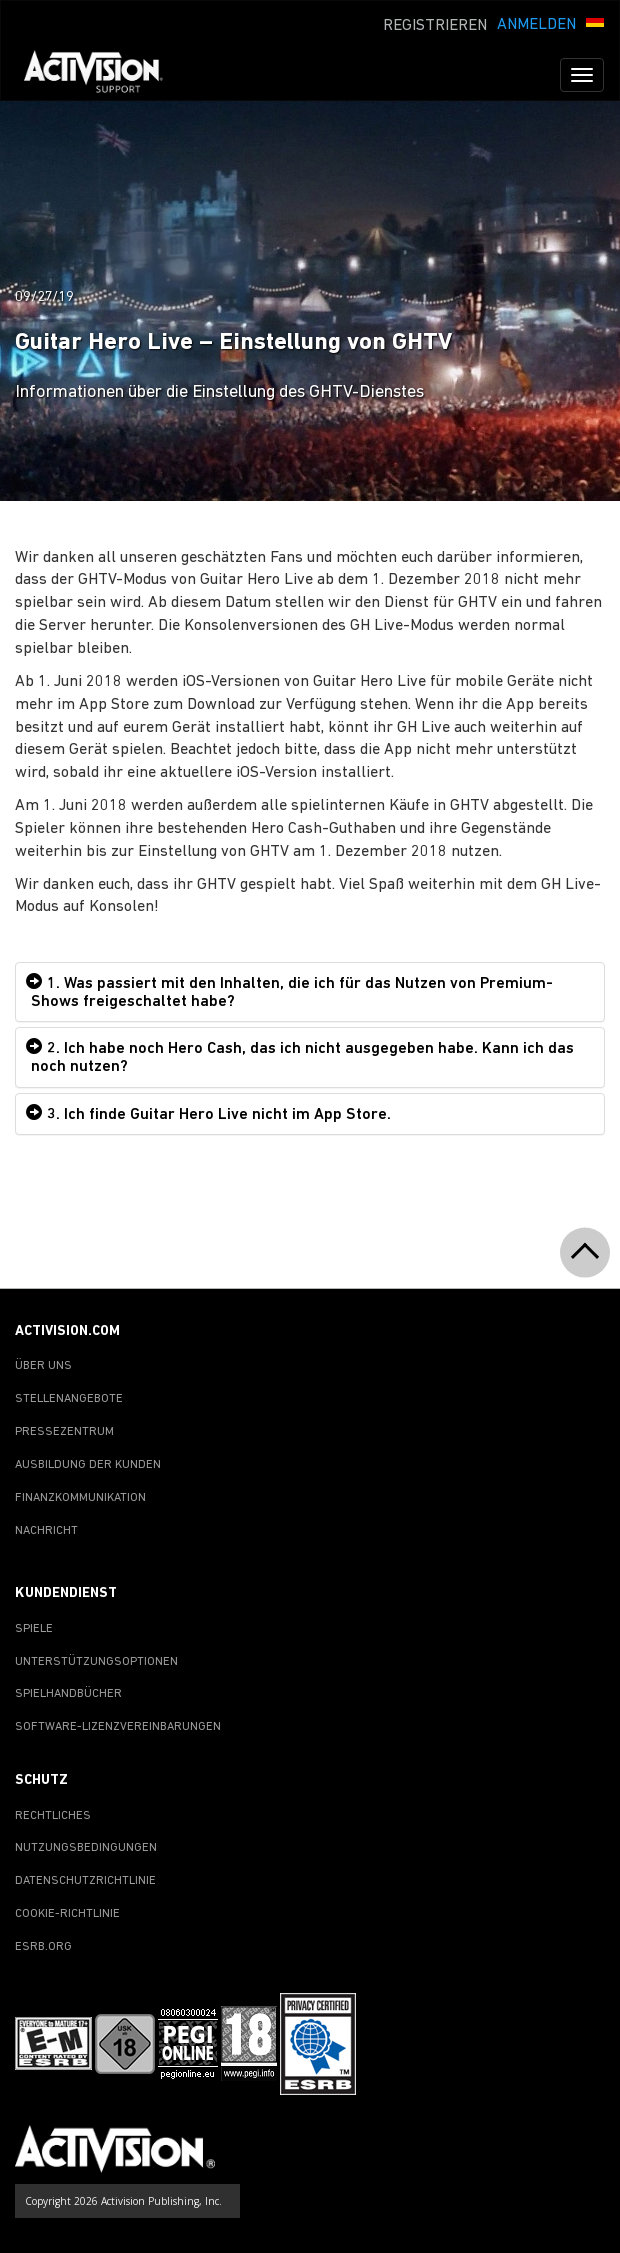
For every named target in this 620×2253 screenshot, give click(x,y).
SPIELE (34, 1629)
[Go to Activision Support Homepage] (103, 75)
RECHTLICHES (53, 1816)
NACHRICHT (46, 1531)
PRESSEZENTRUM (64, 1432)
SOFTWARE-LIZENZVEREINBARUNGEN (118, 1727)
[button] (595, 23)
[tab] (310, 992)
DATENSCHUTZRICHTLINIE (85, 1881)
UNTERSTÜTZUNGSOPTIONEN (96, 1662)
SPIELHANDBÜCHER (68, 1694)
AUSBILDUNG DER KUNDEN (88, 1465)
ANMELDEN (536, 25)
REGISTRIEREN (435, 26)
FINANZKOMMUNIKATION (80, 1498)
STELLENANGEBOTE (69, 1399)
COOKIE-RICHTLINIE (67, 1914)
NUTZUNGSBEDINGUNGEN (86, 1848)
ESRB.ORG (43, 1947)
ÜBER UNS (43, 1366)
